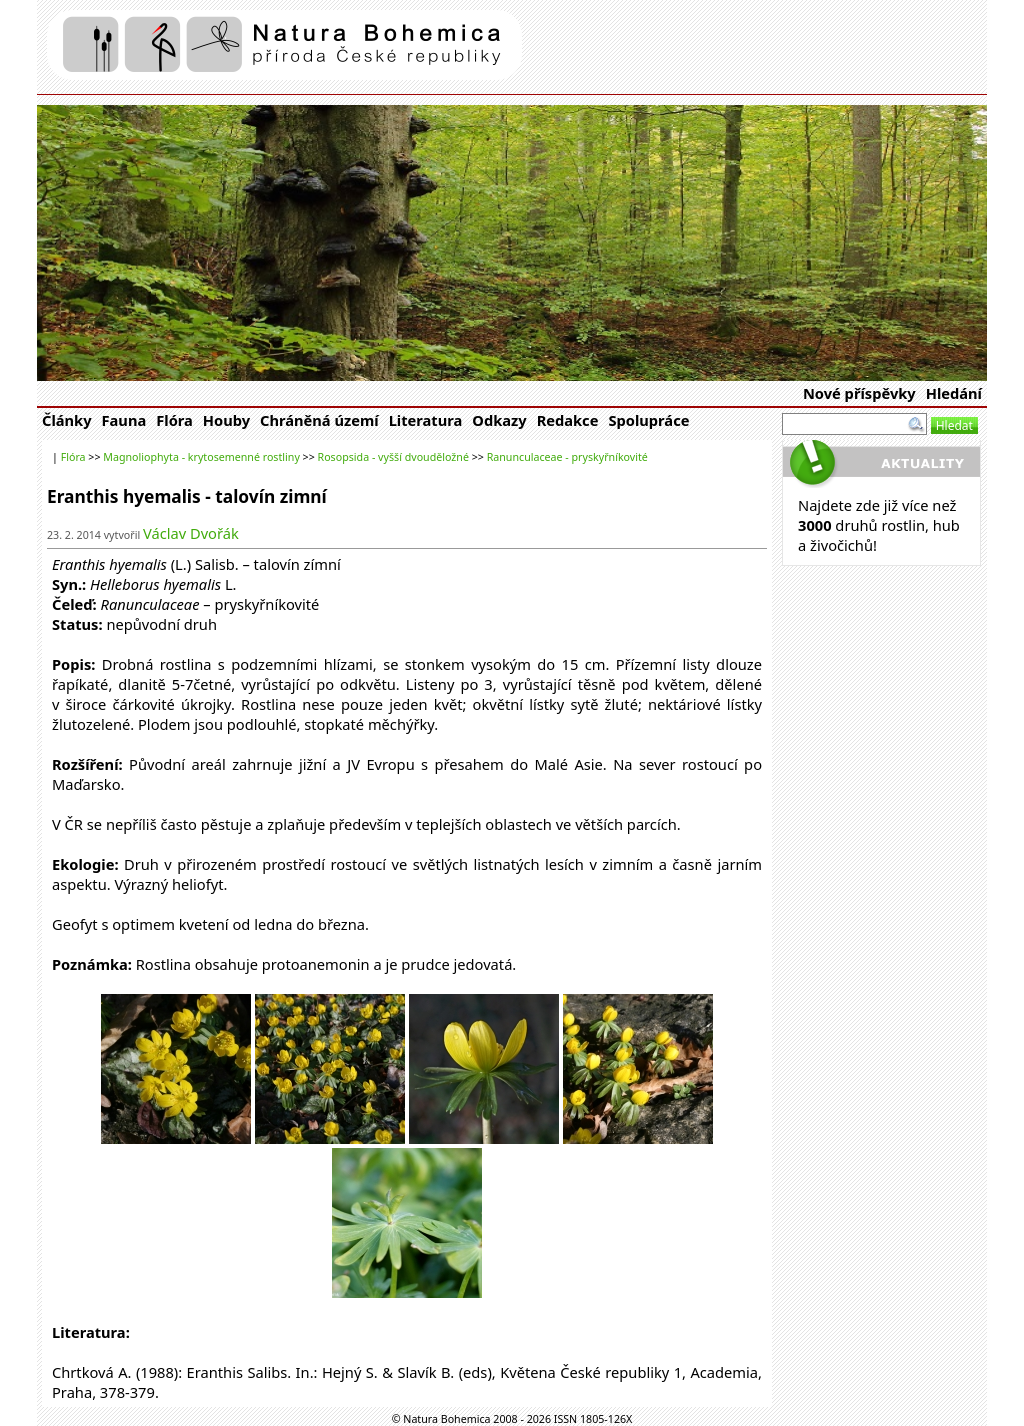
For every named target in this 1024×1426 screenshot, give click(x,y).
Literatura (426, 420)
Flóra (174, 420)
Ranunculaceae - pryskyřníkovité (567, 457)
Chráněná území (319, 420)
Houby (226, 420)
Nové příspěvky (859, 393)
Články (67, 420)
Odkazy (499, 420)
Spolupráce (648, 420)
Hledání (954, 393)
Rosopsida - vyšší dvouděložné (393, 457)
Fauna (124, 420)
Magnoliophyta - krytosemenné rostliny (201, 457)
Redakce (568, 420)
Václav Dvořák (191, 533)
